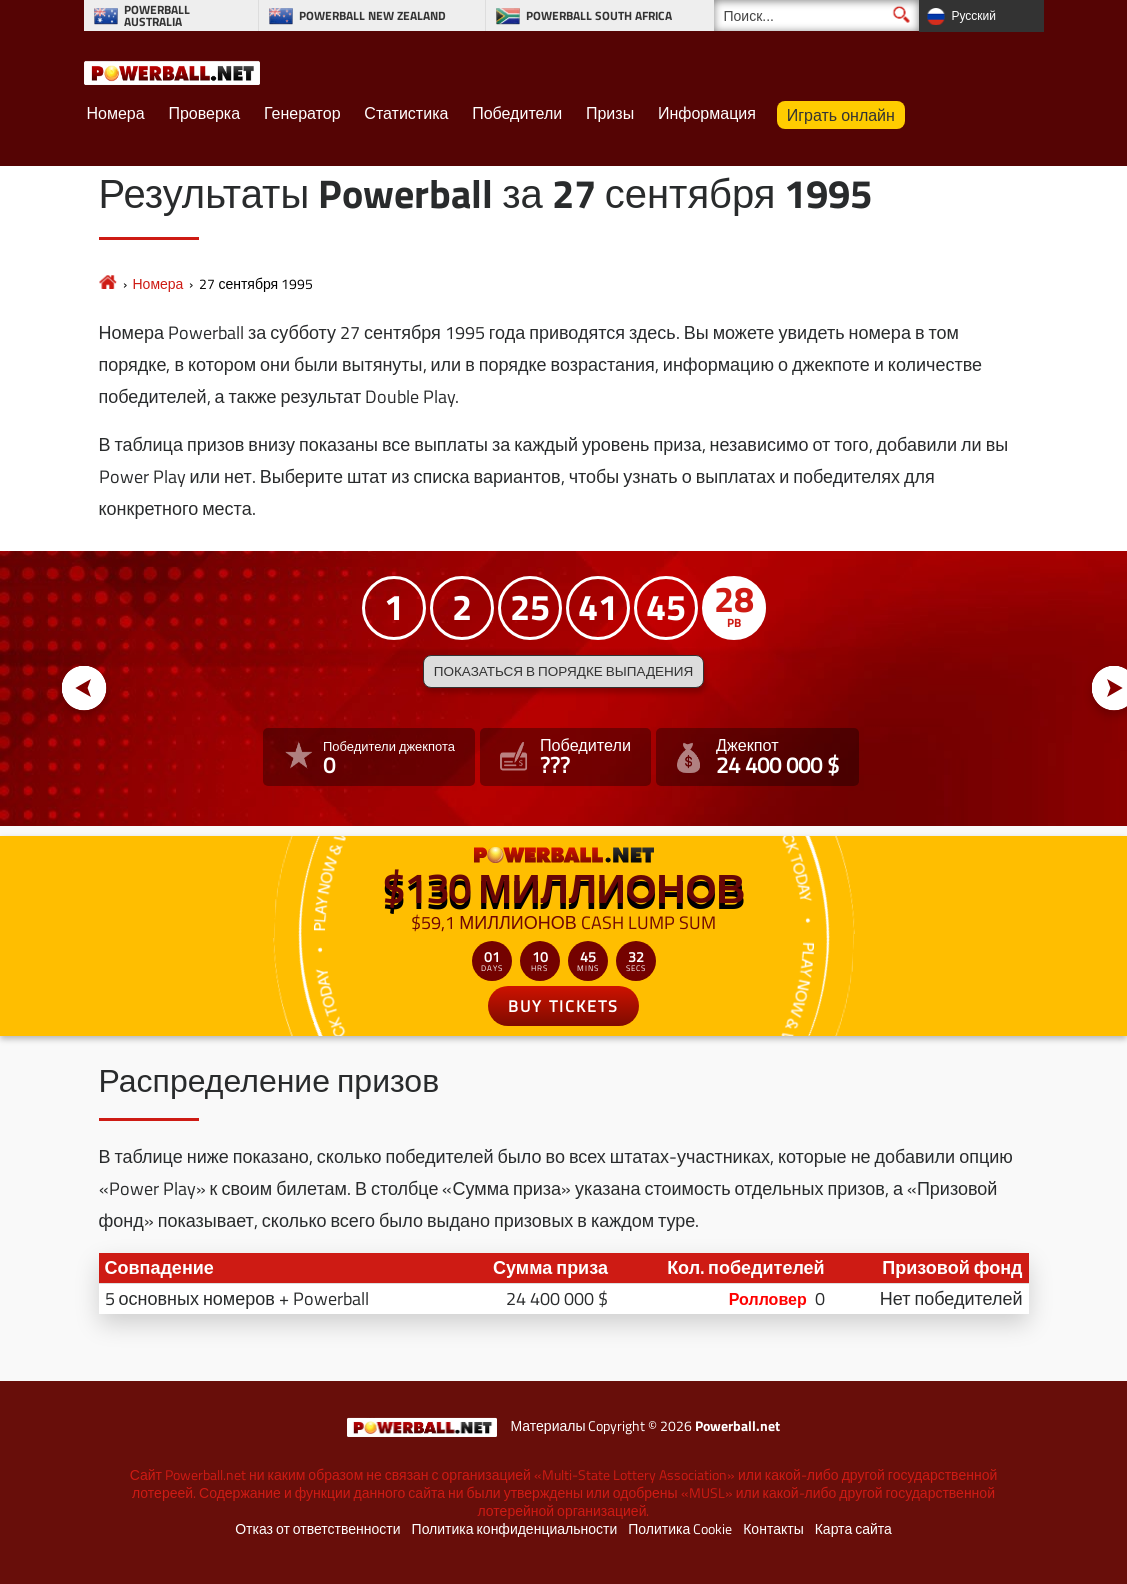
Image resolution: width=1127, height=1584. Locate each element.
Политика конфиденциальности (515, 1529)
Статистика (406, 113)
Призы (610, 113)
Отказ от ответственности (317, 1529)
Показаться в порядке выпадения (563, 671)
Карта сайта (853, 1529)
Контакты (773, 1529)
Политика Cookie (680, 1529)
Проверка (204, 113)
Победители (517, 113)
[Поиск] (816, 15)
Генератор (302, 113)
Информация (707, 113)
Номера (116, 113)
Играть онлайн (841, 115)
